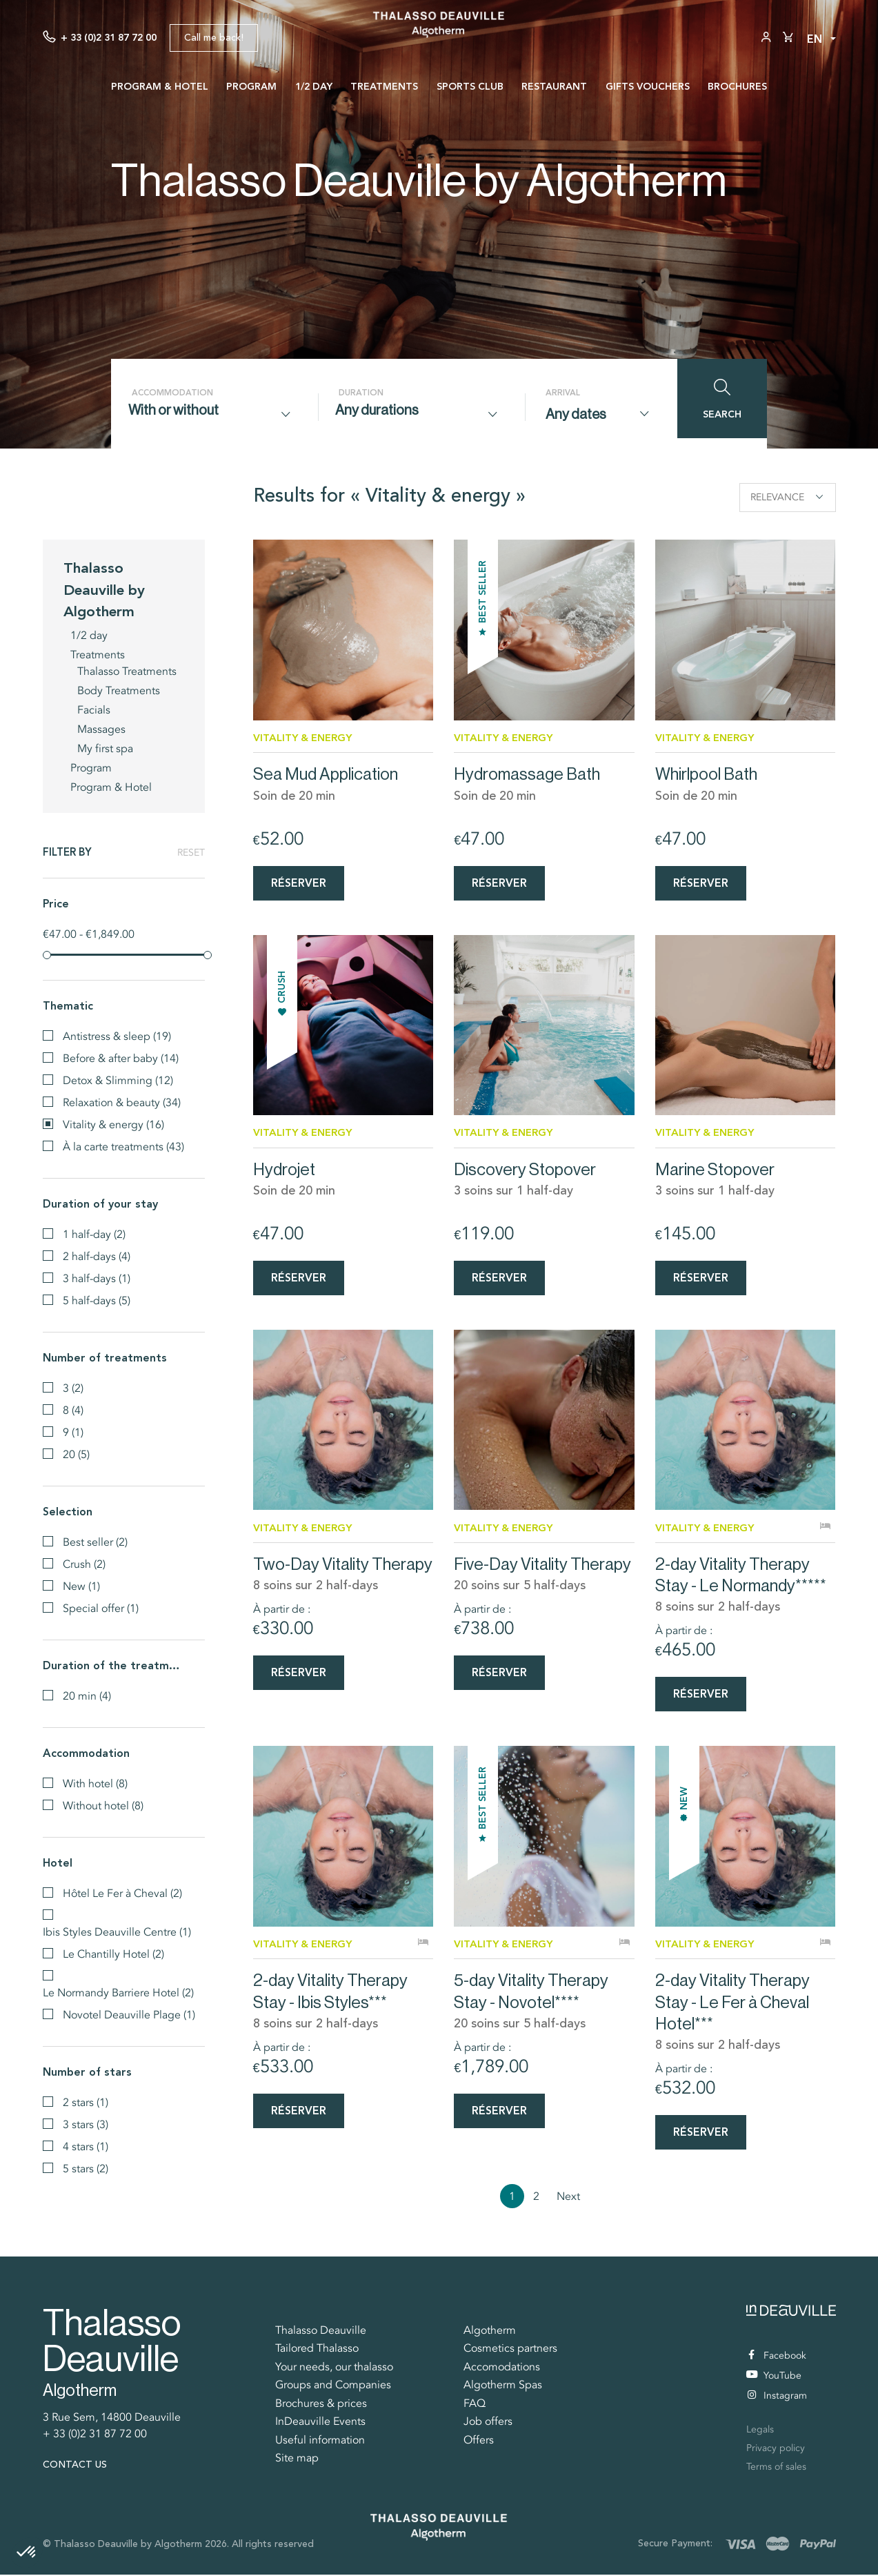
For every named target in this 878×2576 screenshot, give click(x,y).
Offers (478, 2441)
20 (76, 1453)
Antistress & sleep (117, 1035)
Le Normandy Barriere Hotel (118, 1991)
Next (568, 2198)
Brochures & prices (321, 2405)
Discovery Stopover (525, 1168)
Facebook (777, 2357)
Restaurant (554, 86)
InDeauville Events (320, 2423)
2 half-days (96, 1255)
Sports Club (470, 86)
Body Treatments (118, 689)
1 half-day (94, 1233)
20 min (87, 1695)
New (81, 1585)
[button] (26, 2552)
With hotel (95, 1782)
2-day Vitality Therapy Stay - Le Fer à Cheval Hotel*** (732, 2003)
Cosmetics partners (510, 2350)
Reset (191, 851)
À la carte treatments (123, 1145)
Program (251, 86)
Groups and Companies (333, 2386)
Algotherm (489, 2332)
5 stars (85, 2167)
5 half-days (96, 1299)
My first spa (105, 747)
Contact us (75, 2466)
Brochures (737, 86)
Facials (93, 709)
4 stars (85, 2145)
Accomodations (501, 2368)
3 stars (85, 2123)
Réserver (298, 881)
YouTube (773, 2376)
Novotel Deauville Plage (129, 2014)
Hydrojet (284, 1168)
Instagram (777, 2397)
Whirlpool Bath (706, 773)
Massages (101, 728)
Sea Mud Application (325, 773)
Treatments (384, 86)
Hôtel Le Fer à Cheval (122, 1892)
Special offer (101, 1607)
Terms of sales (776, 2468)
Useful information (320, 2441)
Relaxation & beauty (122, 1101)
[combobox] (214, 414)
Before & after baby (121, 1057)
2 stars (85, 2101)
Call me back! (213, 37)
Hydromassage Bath (527, 773)
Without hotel (103, 1804)
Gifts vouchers (648, 86)
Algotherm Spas (502, 2386)
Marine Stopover (715, 1168)
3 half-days (96, 1277)
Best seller (95, 1541)
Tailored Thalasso (317, 2350)
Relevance (786, 497)
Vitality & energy (113, 1123)
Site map (297, 2459)
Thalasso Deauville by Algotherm (104, 588)
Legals (760, 2431)
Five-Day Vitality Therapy (542, 1564)
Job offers (487, 2423)
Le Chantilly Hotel (113, 1953)
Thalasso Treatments (127, 670)
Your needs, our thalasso (334, 2368)
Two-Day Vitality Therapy (342, 1564)
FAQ (474, 2405)
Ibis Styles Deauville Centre (117, 1931)
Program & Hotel (159, 86)
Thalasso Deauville (320, 2332)
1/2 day (313, 86)
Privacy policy (775, 2449)
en (814, 39)
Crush (84, 1563)
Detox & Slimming (118, 1079)
